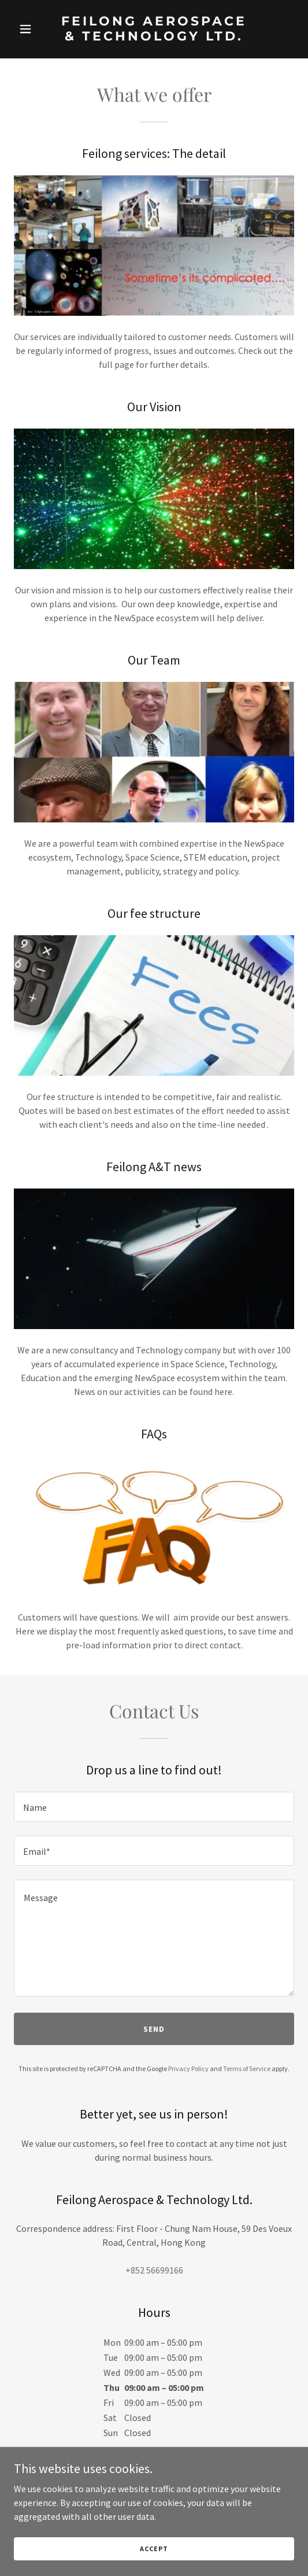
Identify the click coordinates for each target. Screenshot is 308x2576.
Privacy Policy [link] (188, 2068)
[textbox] (154, 1807)
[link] (154, 37)
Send (154, 2029)
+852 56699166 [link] (154, 2270)
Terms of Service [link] (246, 2068)
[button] (35, 28)
